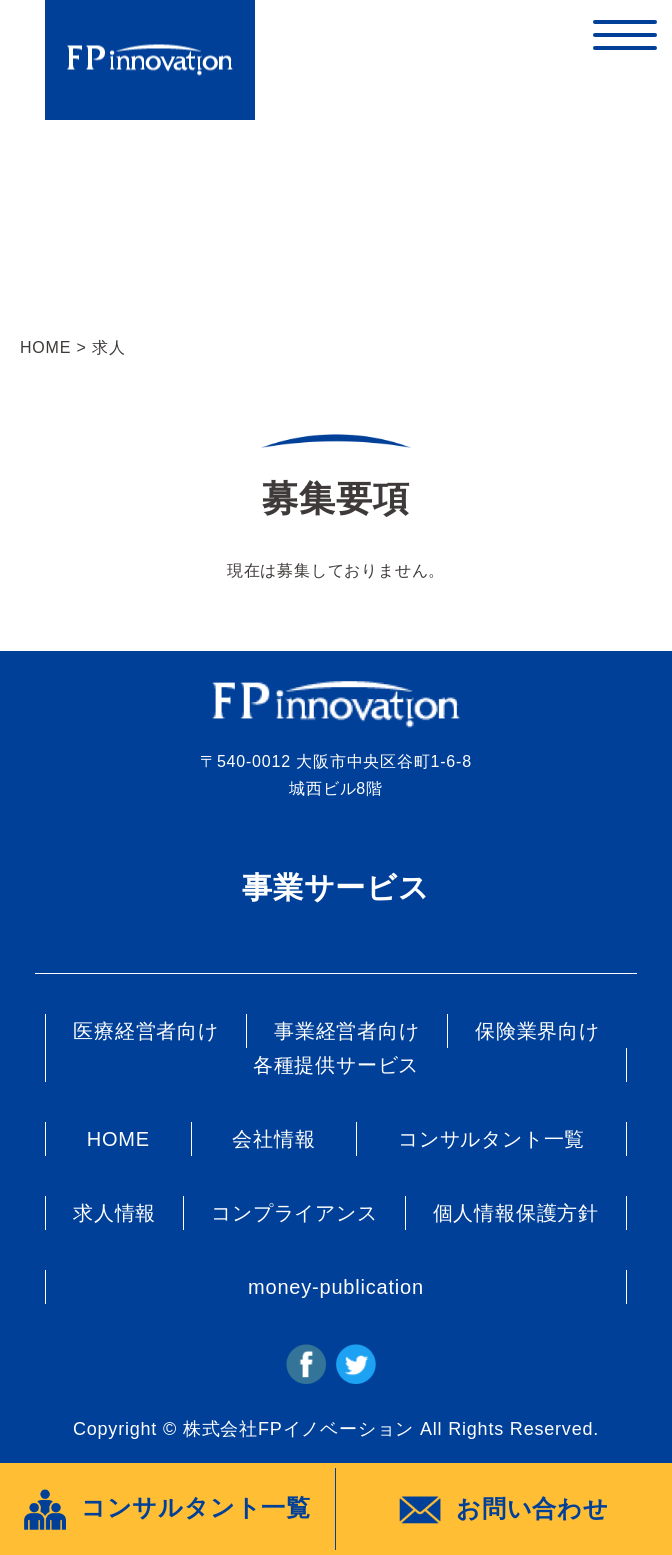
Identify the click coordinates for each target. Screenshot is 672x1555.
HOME (45, 347)
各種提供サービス (336, 1065)
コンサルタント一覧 (491, 1139)
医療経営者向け (146, 1031)
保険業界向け (537, 1031)
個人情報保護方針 (516, 1213)
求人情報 (114, 1213)
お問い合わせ (504, 1510)
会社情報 (273, 1139)
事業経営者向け (347, 1031)
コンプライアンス (294, 1213)
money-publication (336, 1287)
